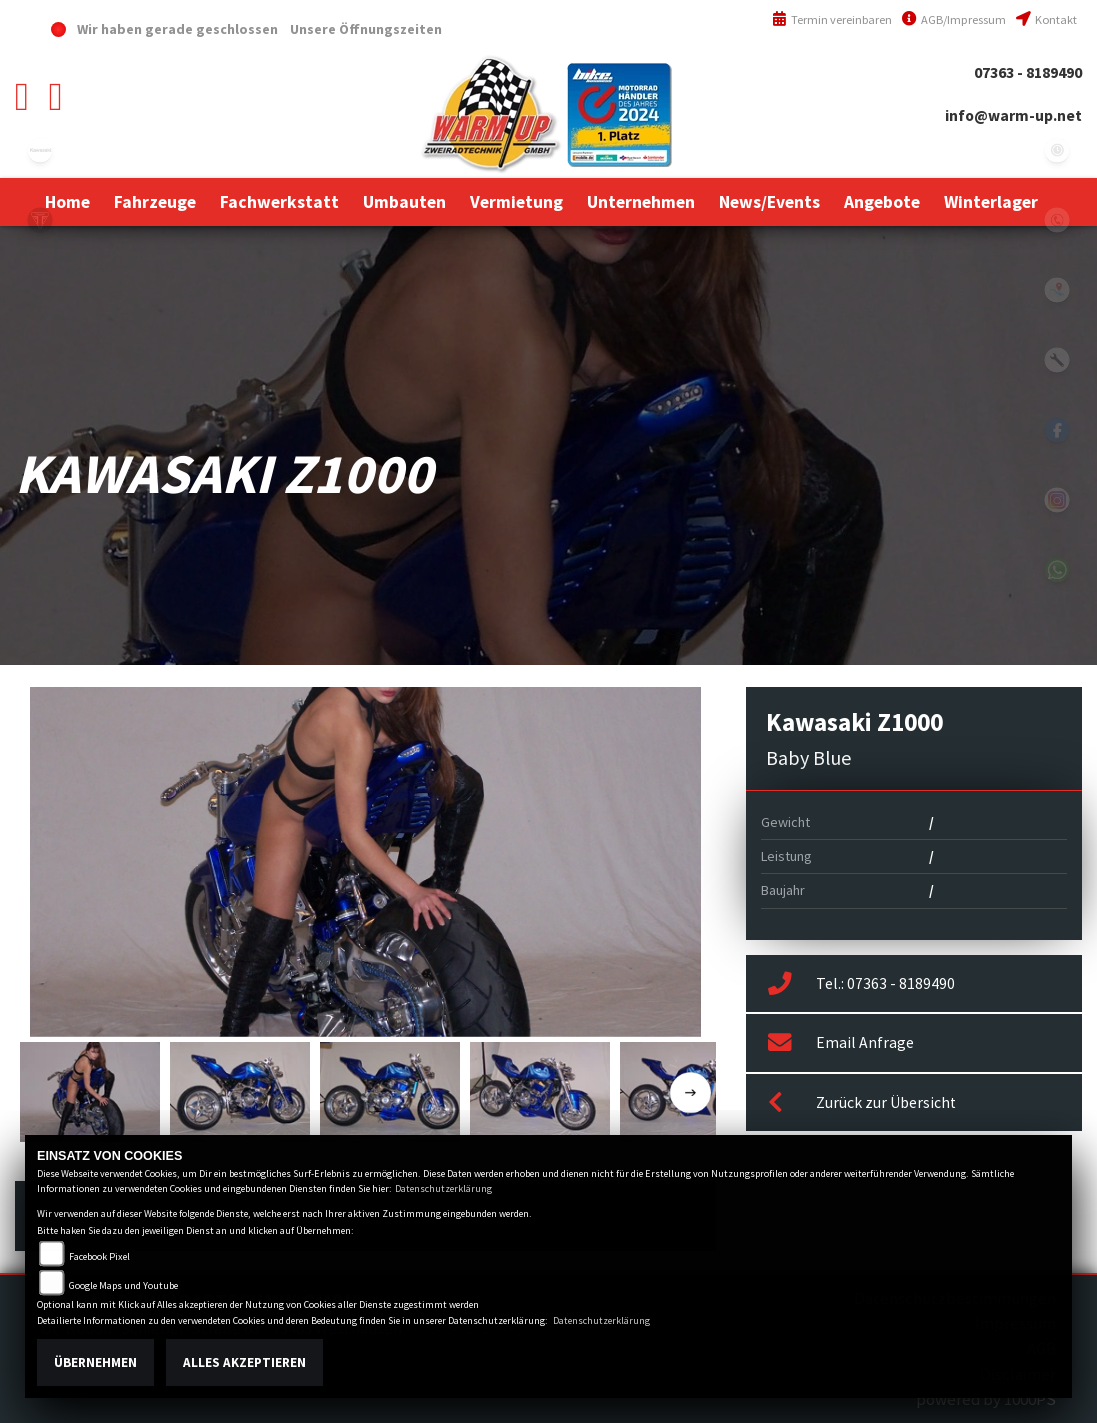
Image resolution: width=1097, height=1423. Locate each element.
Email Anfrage (841, 1043)
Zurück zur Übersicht (862, 1103)
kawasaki (40, 150)
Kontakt (1046, 19)
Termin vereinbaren (832, 19)
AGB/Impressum (954, 19)
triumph (40, 220)
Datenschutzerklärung (443, 1188)
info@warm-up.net (1013, 115)
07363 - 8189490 (1028, 72)
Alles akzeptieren (244, 1362)
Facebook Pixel (99, 1256)
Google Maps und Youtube (123, 1285)
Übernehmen (95, 1362)
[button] (155, 202)
